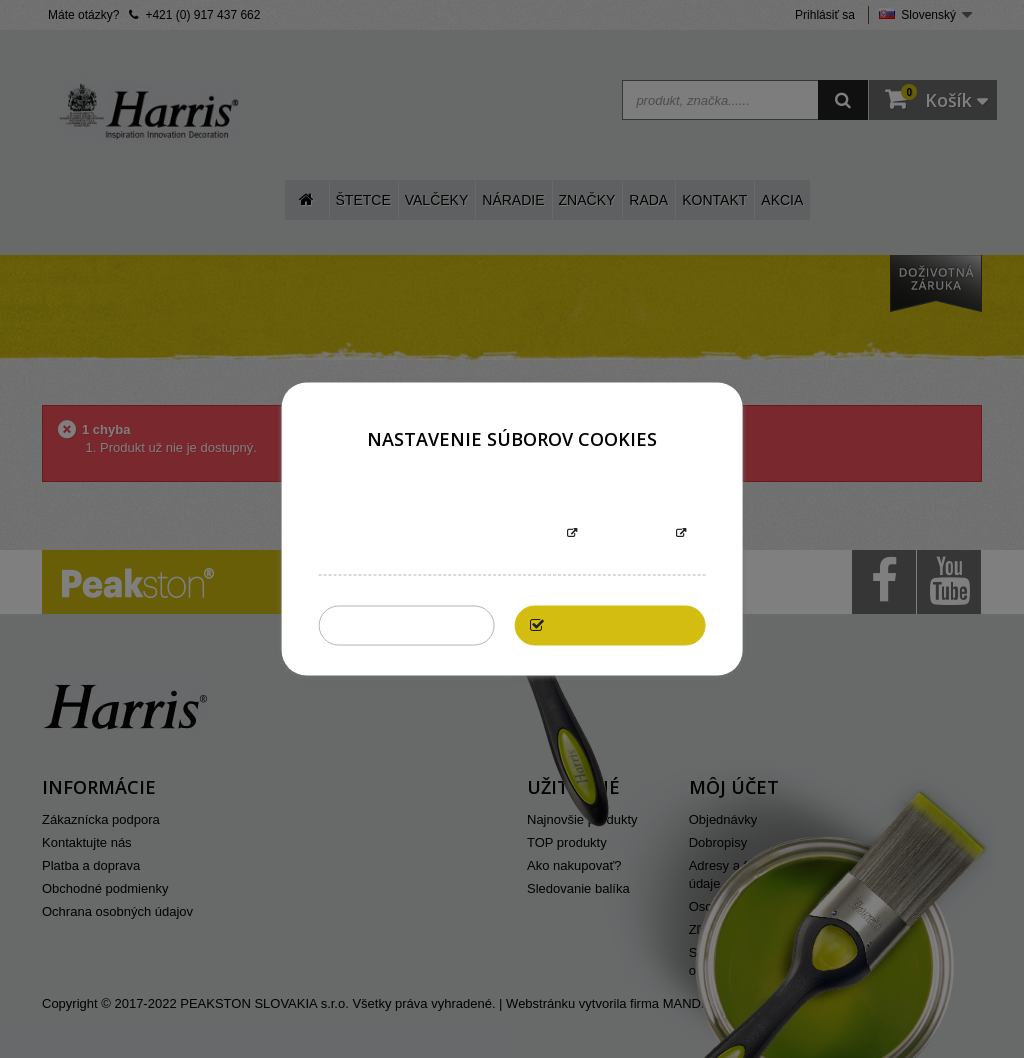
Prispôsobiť (626, 534)
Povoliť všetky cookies (627, 625)
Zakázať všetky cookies (412, 625)
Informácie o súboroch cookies (449, 534)
